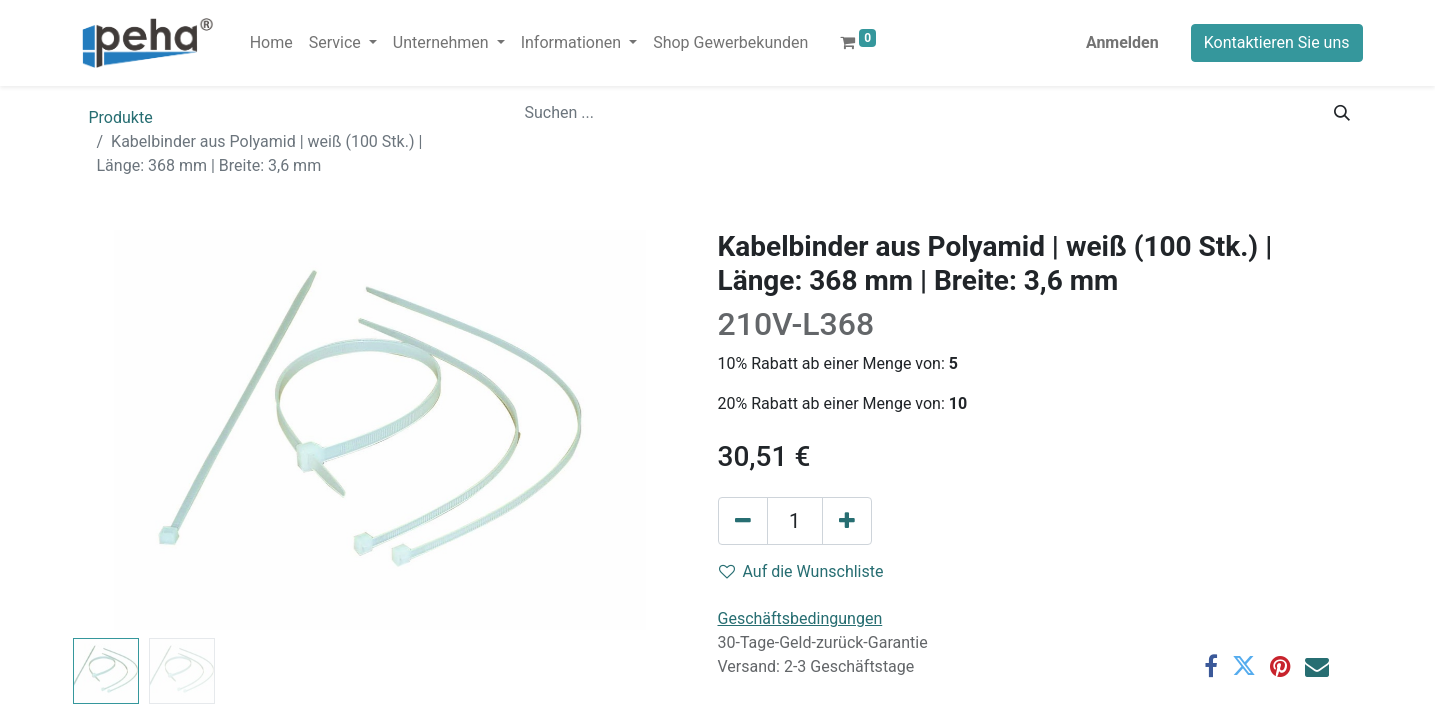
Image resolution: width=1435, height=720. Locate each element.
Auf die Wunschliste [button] (801, 571)
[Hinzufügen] (847, 521)
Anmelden (1122, 42)
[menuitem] (271, 43)
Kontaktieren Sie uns (1277, 42)
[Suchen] (1342, 113)
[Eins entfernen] (743, 521)
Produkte (121, 117)
